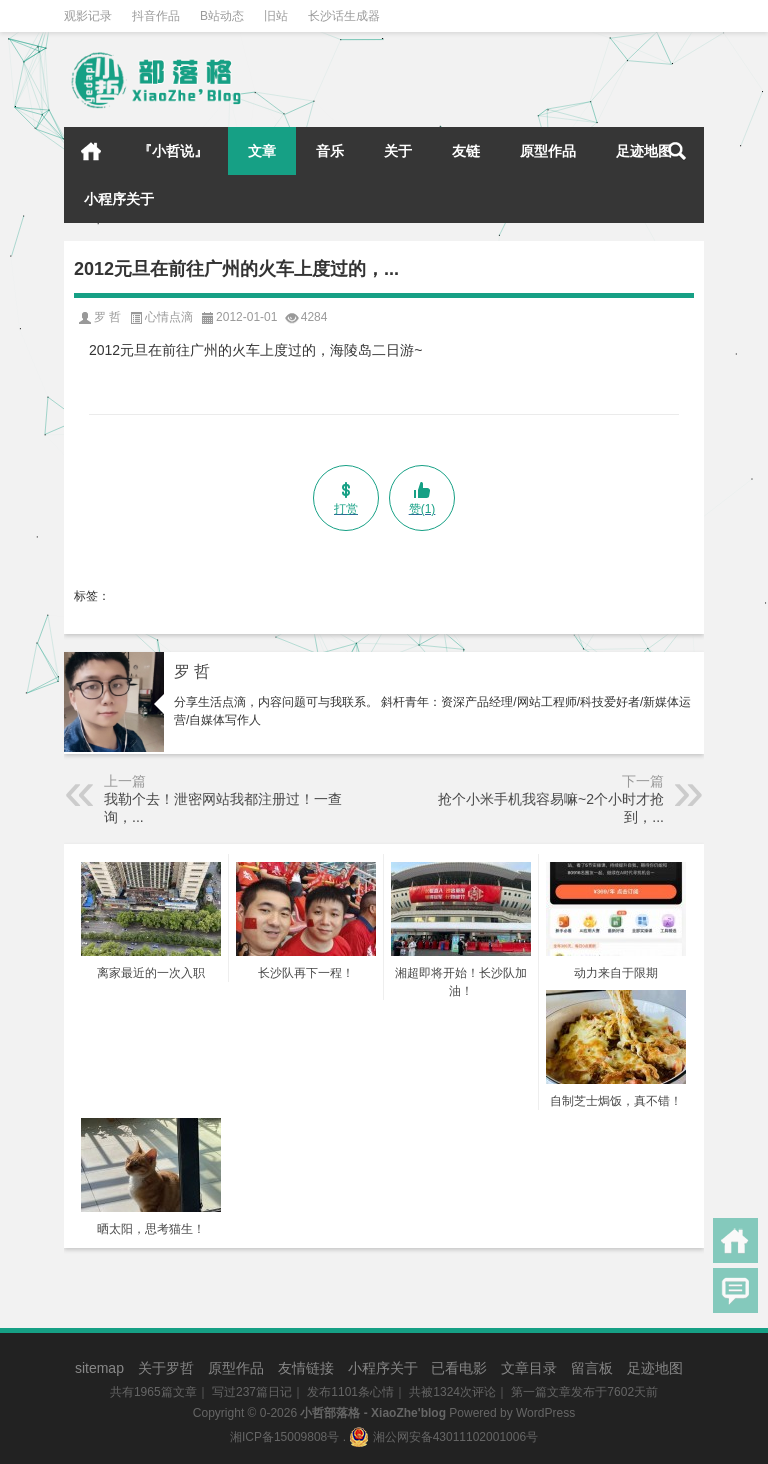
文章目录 (529, 1368)
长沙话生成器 (344, 16)
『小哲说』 (173, 151)
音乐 (330, 151)
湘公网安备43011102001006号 (443, 1437)
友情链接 (306, 1368)
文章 (262, 151)
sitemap (99, 1368)
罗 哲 (192, 671)
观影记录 (88, 16)
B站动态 (222, 16)
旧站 (276, 16)
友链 (466, 151)
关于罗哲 (166, 1368)
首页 (91, 151)
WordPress (545, 1413)
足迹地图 (644, 151)
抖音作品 (156, 16)
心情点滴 (169, 317)
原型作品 (548, 151)
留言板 (592, 1368)
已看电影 (459, 1368)
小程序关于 (119, 199)
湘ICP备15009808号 (284, 1437)
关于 (398, 151)
